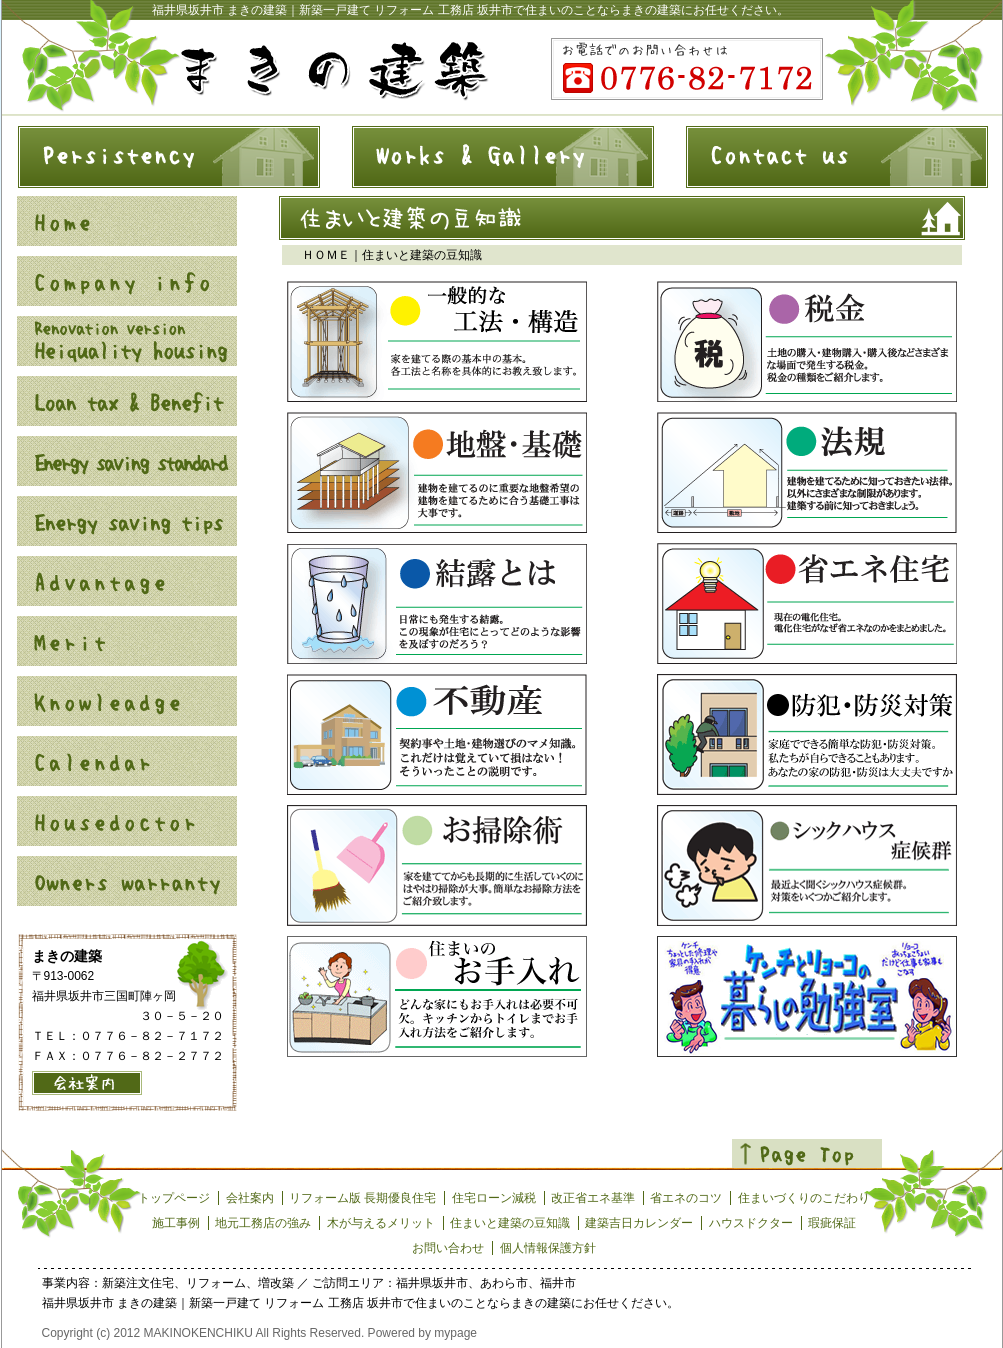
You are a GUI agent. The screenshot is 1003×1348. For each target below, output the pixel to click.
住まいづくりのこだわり (804, 1198)
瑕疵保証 (832, 1223)
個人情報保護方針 (548, 1248)
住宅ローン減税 (494, 1198)
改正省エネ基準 (593, 1198)
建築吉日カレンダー (639, 1223)
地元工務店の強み (263, 1223)
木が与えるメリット (381, 1223)
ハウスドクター (751, 1223)
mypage (455, 1333)
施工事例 (176, 1223)
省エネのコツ (686, 1198)
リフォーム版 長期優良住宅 (362, 1198)
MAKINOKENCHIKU (198, 1333)
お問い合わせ (448, 1248)
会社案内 (250, 1198)
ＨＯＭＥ (326, 255)
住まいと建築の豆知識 (510, 1223)
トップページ (174, 1198)
